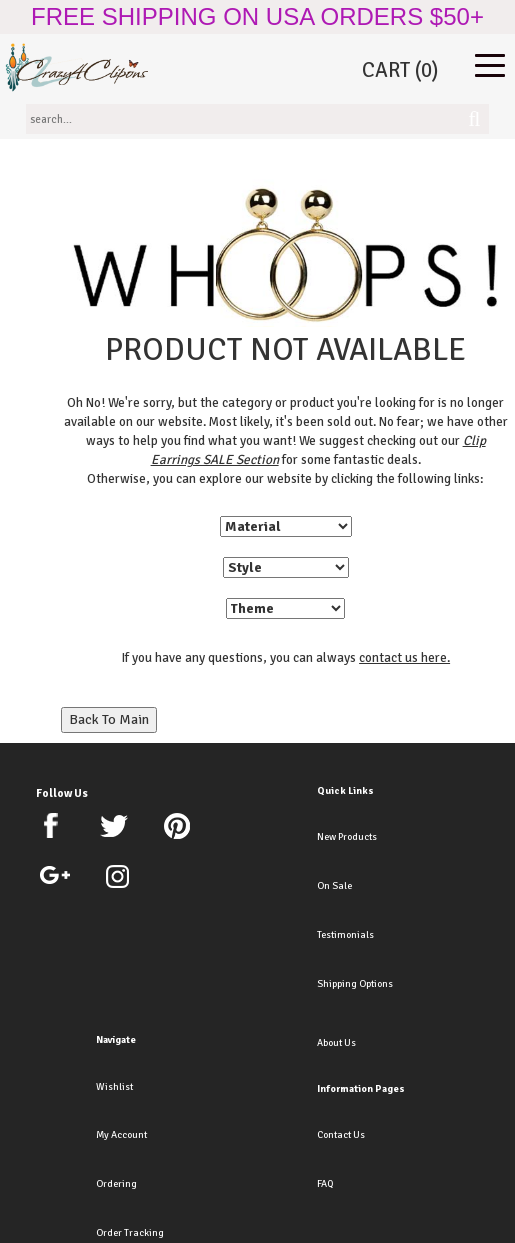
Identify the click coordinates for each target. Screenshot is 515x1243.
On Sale (334, 886)
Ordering (116, 1184)
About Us (336, 1043)
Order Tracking (130, 1233)
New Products (347, 837)
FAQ (325, 1184)
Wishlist (114, 1087)
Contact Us (341, 1135)
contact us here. (404, 657)
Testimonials (345, 935)
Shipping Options (355, 984)
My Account (121, 1135)
